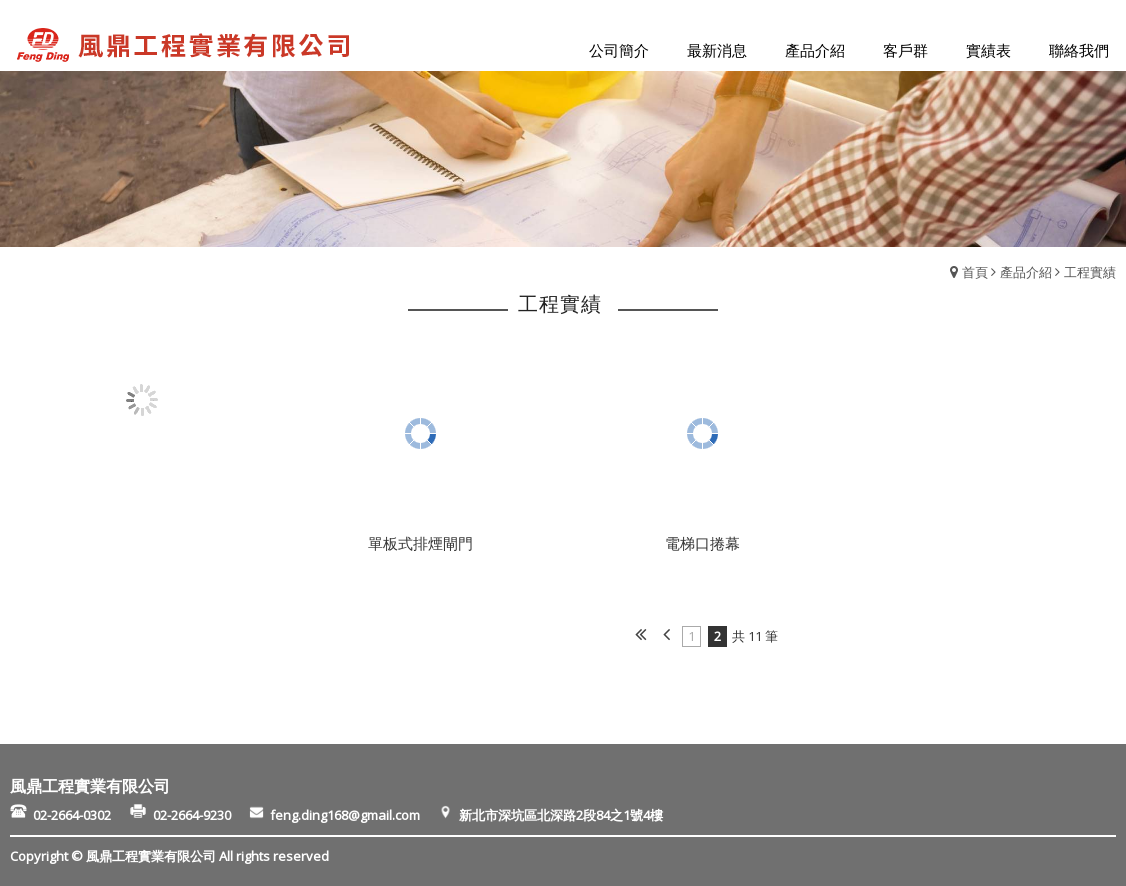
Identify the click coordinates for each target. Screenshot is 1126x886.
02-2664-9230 (198, 814)
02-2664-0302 (79, 814)
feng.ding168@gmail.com (351, 814)
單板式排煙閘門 (420, 543)
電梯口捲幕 (702, 543)
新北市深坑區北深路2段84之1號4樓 (559, 814)
